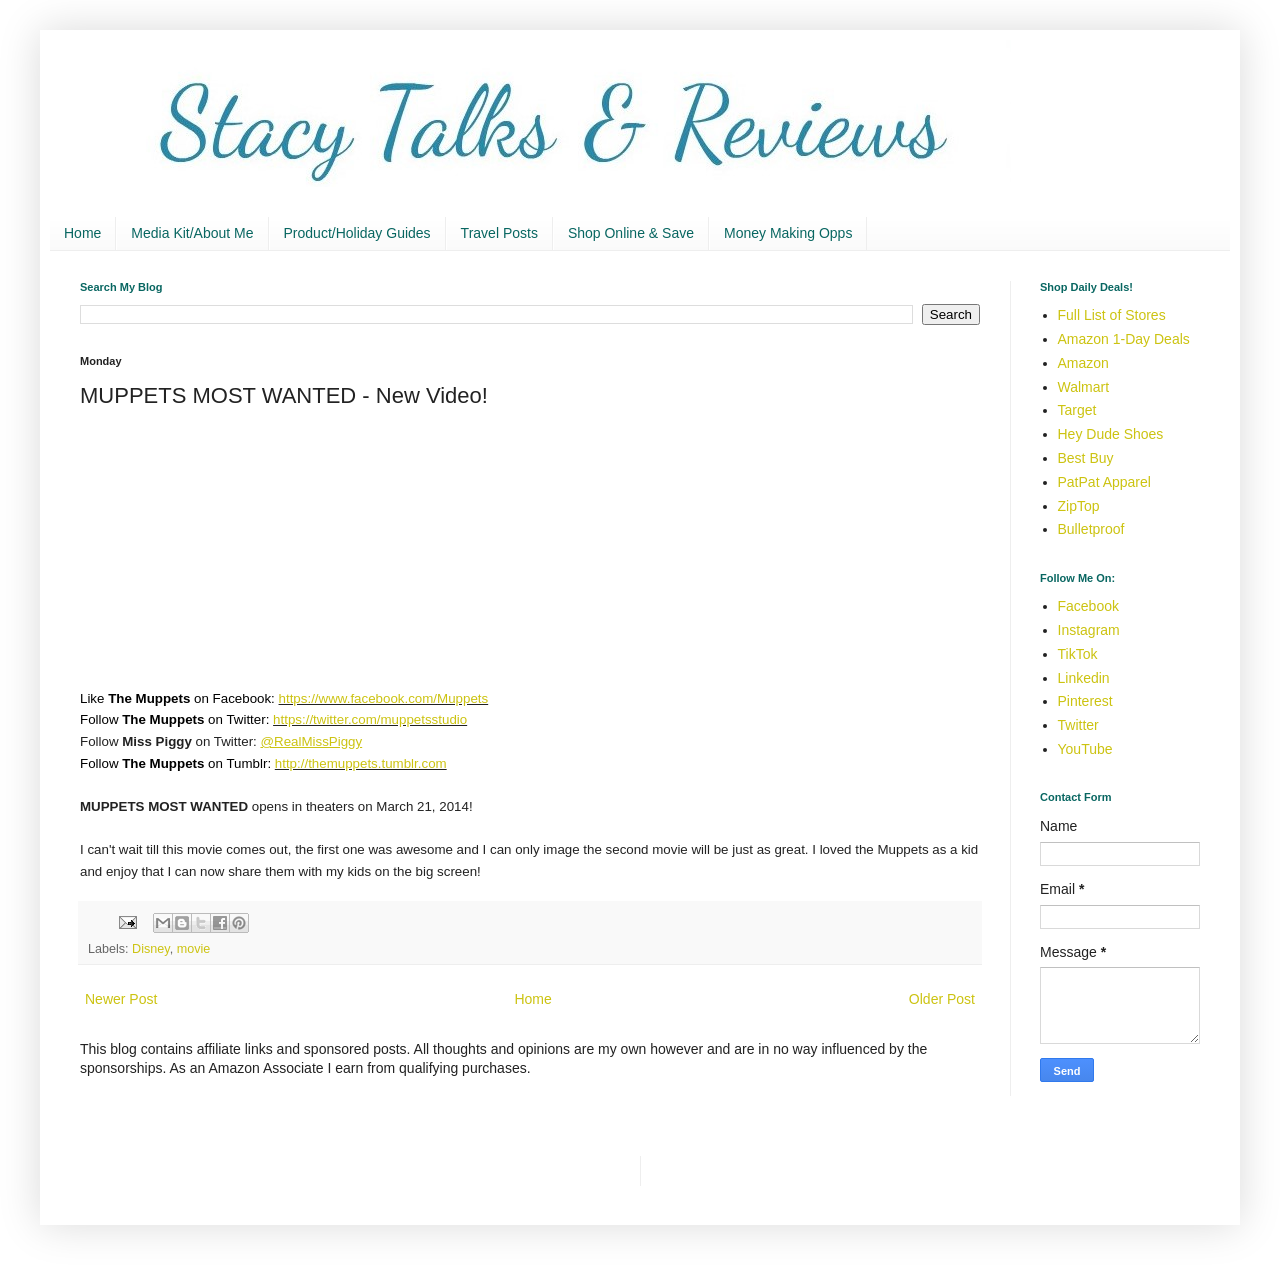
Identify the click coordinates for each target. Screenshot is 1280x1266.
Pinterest (1085, 701)
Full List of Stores (1112, 315)
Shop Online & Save (631, 233)
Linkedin (1084, 678)
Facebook (1088, 606)
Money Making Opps (788, 233)
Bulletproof (1091, 529)
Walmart (1084, 387)
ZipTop (1079, 506)
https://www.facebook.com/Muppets (384, 698)
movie (194, 949)
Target (1077, 410)
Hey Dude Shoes (1111, 434)
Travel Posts (499, 233)
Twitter (1078, 725)
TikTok (1078, 654)
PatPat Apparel (1104, 482)
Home (82, 233)
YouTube (1085, 749)
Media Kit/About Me (192, 233)
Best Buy (1086, 458)
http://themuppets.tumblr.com (361, 763)
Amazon (1083, 363)
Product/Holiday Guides (357, 233)
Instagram (1089, 630)
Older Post (942, 999)
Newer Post (121, 999)
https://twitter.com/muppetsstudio (370, 719)
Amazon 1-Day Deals (1124, 339)
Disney (151, 949)
